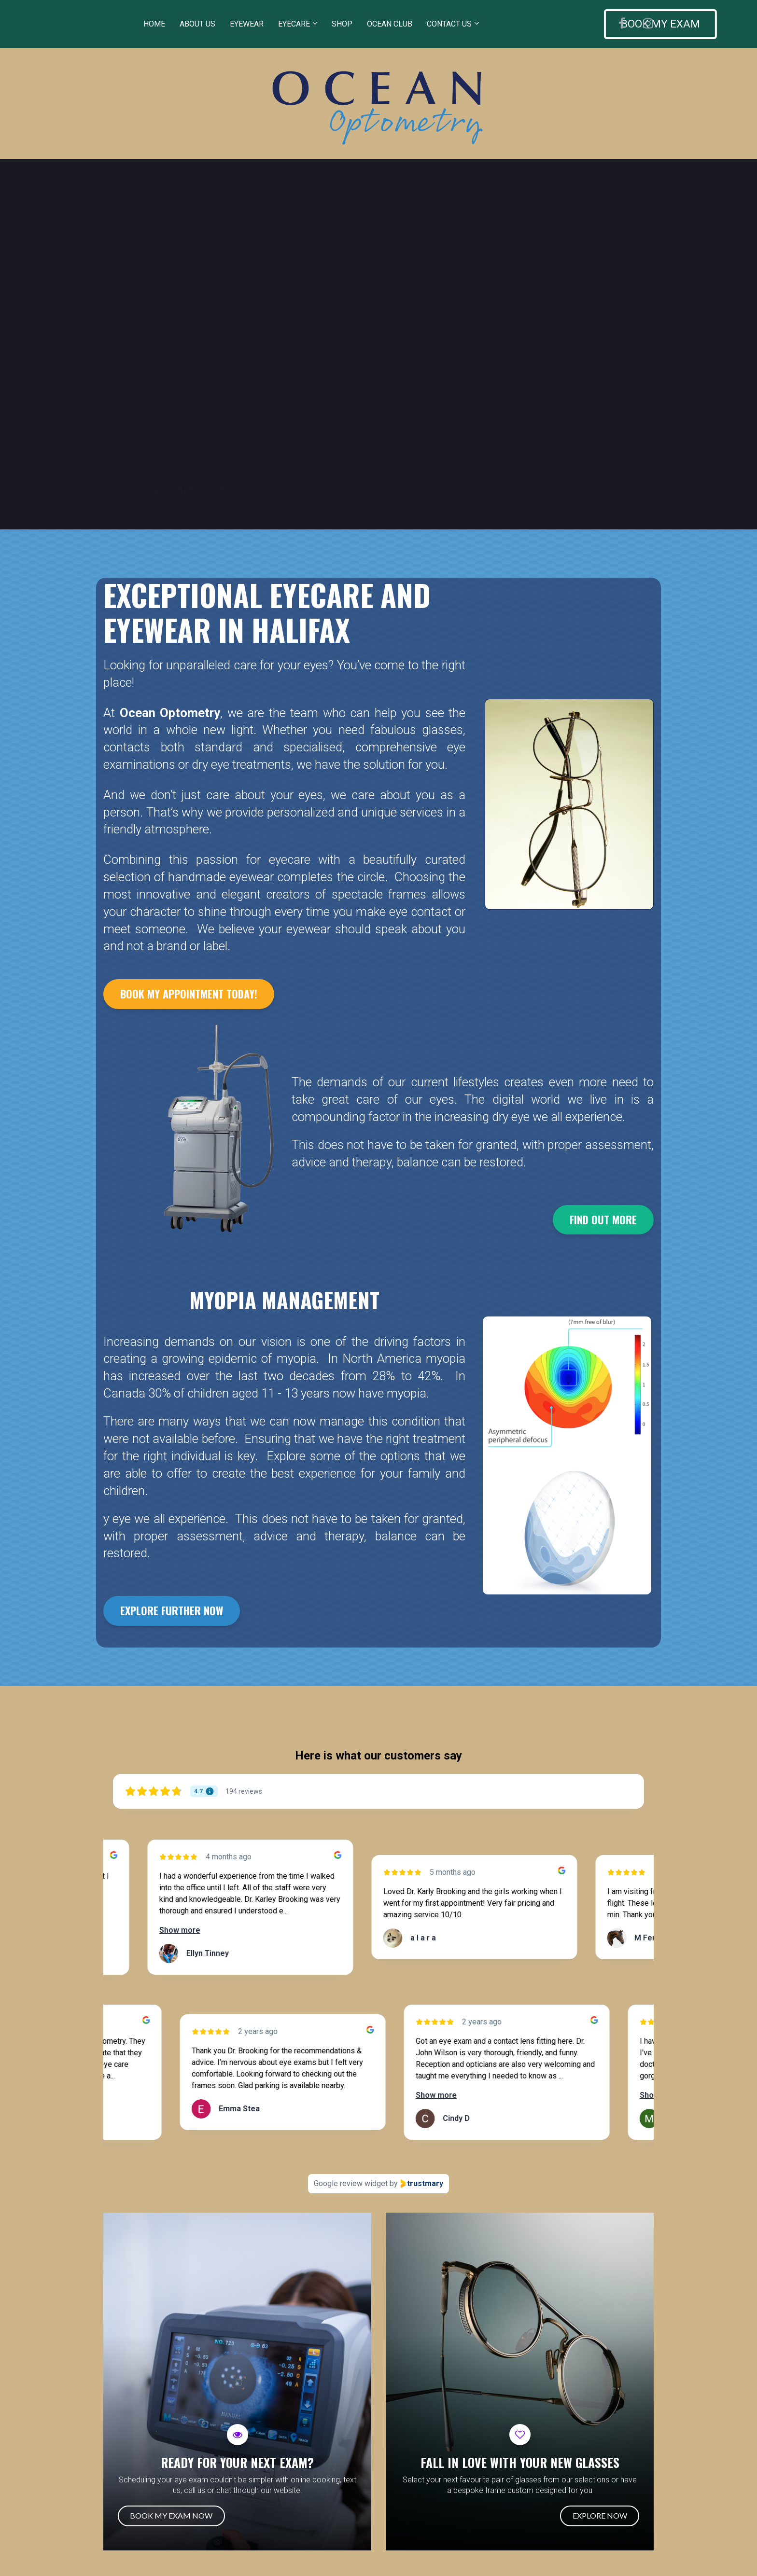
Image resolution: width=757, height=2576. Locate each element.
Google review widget (351, 2183)
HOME (154, 23)
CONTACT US (449, 23)
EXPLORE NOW (605, 2515)
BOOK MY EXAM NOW (166, 2515)
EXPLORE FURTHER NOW (171, 1610)
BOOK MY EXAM (549, 24)
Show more (194, 1930)
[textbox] (284, 1300)
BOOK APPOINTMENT (174, 491)
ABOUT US (197, 23)
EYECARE (294, 23)
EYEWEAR (247, 23)
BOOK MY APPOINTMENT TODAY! (188, 993)
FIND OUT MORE (603, 1219)
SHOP (342, 23)
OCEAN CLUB (389, 23)
